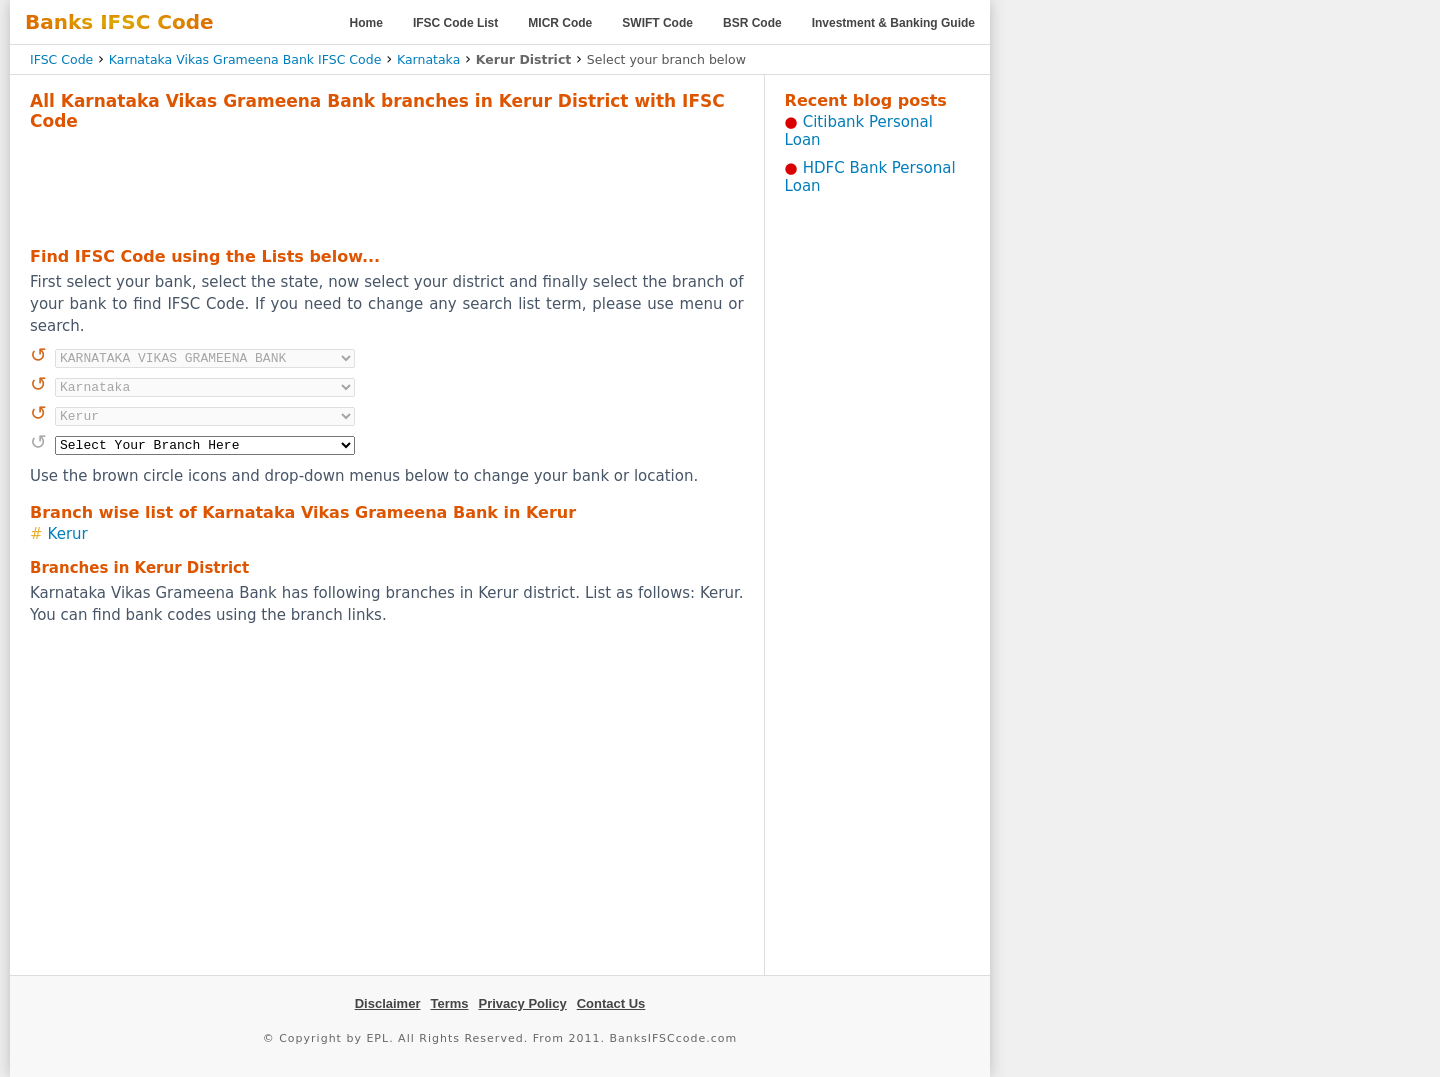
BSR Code (752, 23)
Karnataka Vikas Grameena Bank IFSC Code (245, 59)
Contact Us (611, 1003)
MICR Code (560, 23)
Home (366, 23)
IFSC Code (61, 59)
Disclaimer (388, 1003)
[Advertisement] (387, 186)
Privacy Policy (523, 1003)
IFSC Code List (455, 23)
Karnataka (428, 59)
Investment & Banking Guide (893, 23)
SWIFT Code (657, 23)
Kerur (68, 534)
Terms (449, 1003)
